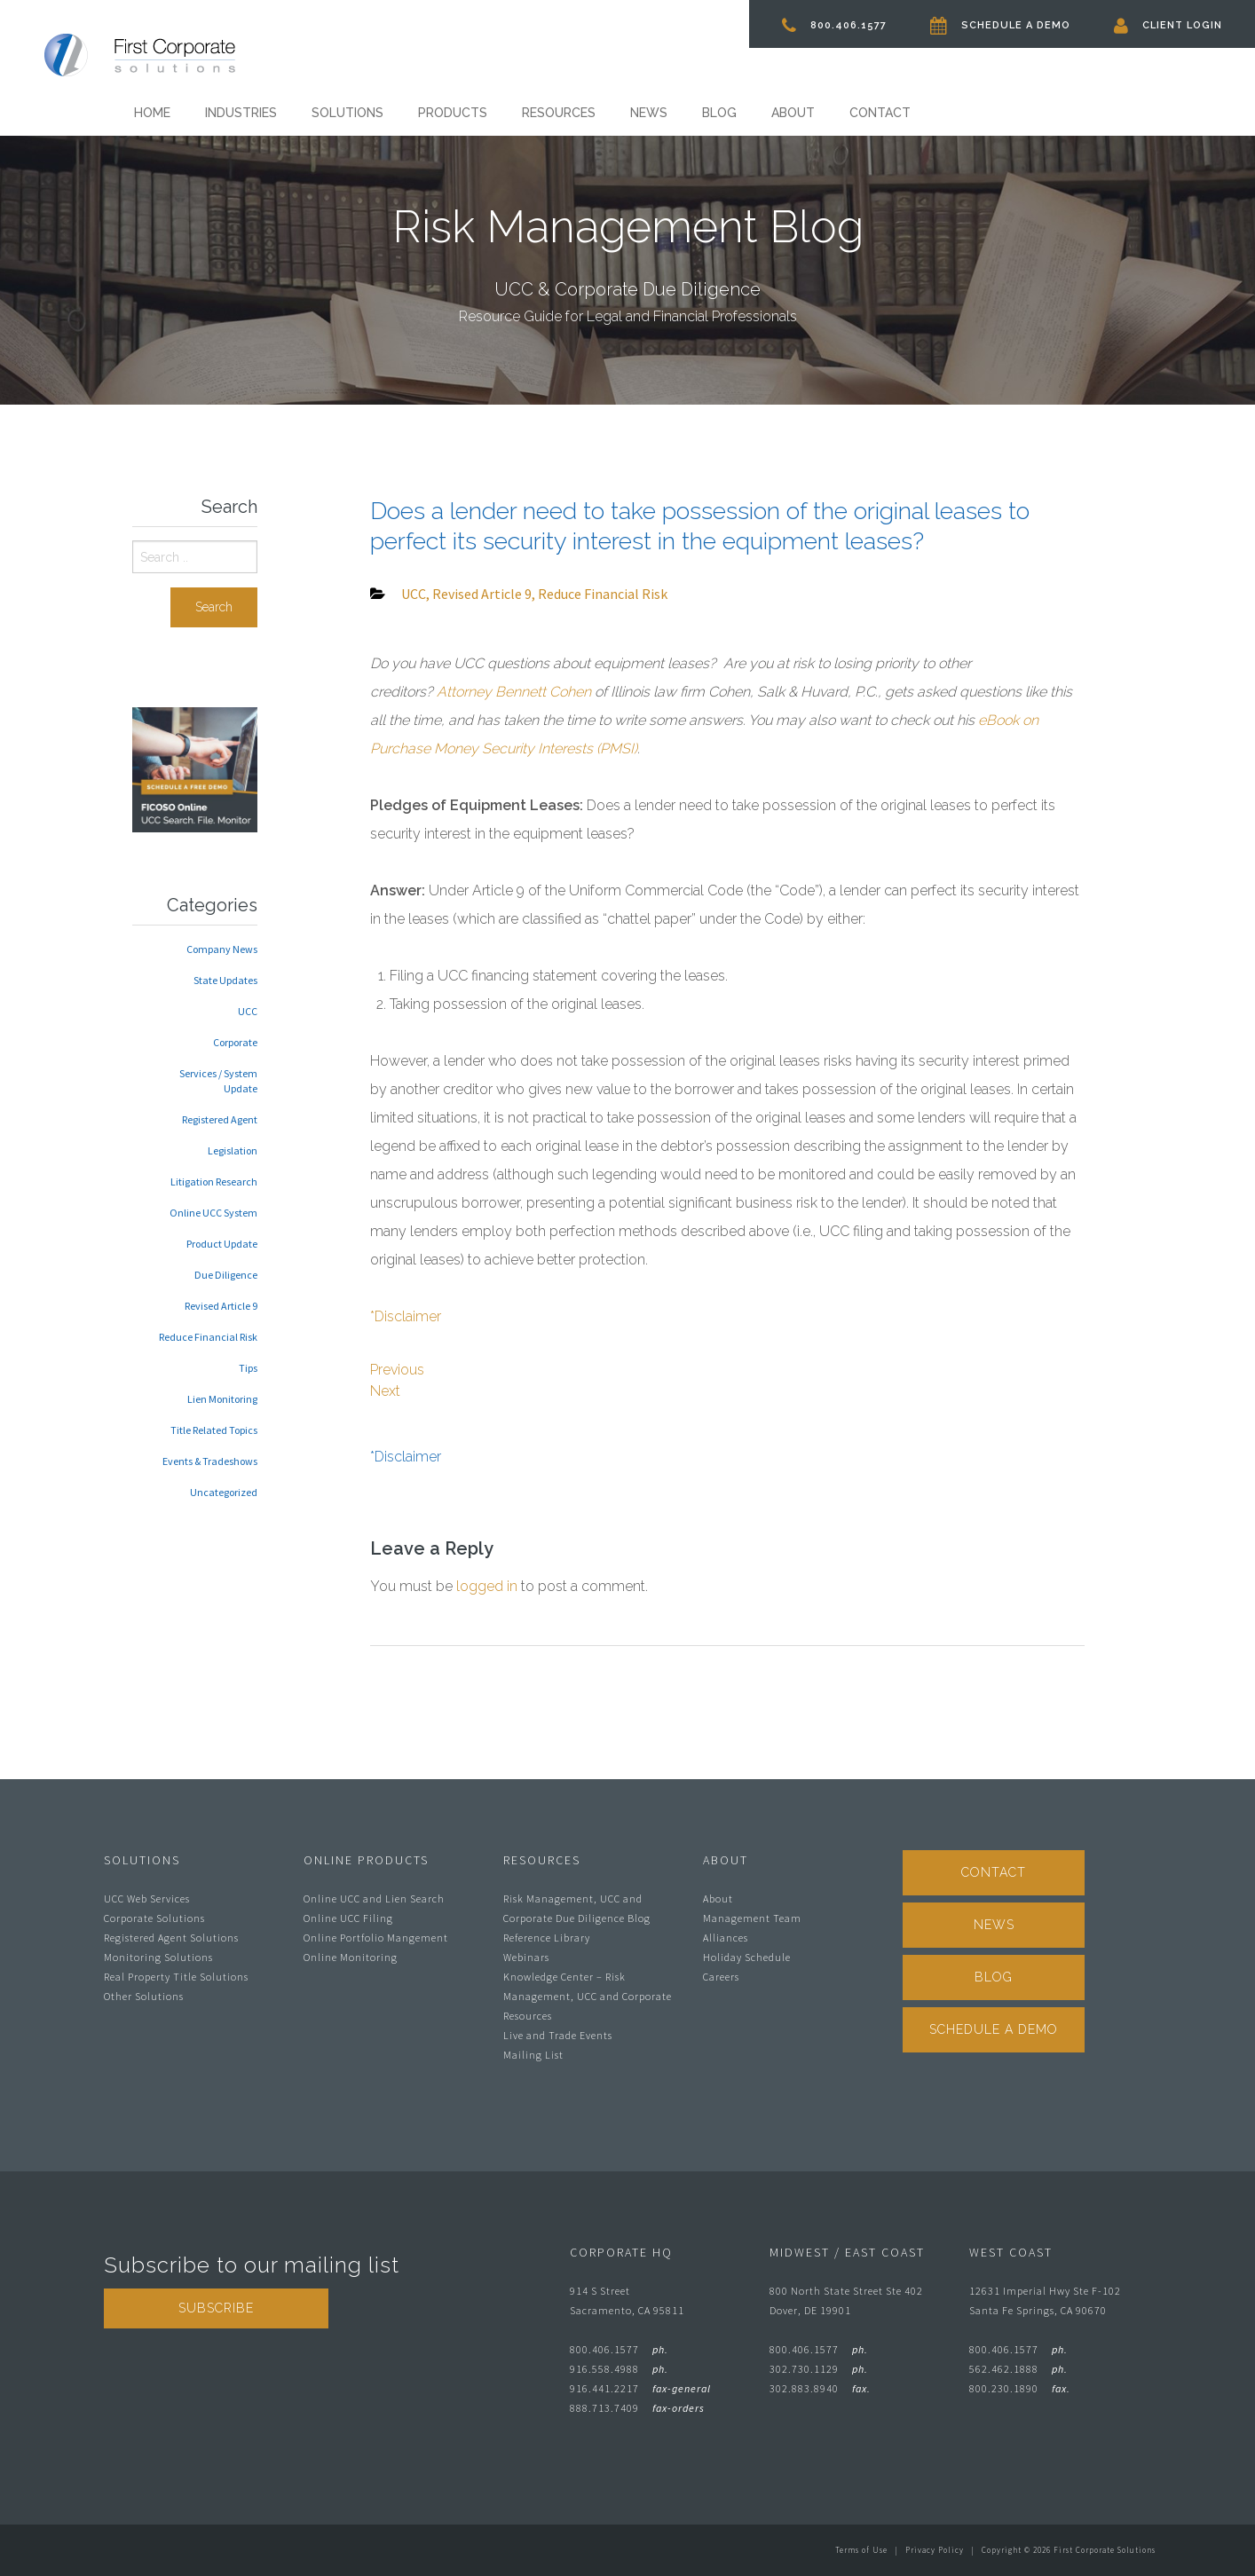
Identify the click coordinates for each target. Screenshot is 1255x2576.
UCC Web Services (147, 1898)
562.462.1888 (1018, 2368)
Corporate (235, 1042)
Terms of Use (861, 2550)
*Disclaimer (405, 1316)
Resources (559, 113)
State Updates (225, 980)
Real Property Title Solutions (176, 1976)
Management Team (752, 1918)
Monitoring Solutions (158, 1957)
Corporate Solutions (154, 1918)
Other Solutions (144, 1996)
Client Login (1168, 25)
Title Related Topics (213, 1430)
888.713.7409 (637, 2408)
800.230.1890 (1019, 2388)
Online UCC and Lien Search (374, 1898)
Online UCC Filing (348, 1918)
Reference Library (546, 1937)
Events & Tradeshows (209, 1461)
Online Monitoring (351, 1957)
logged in (486, 1586)
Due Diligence (225, 1274)
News (648, 113)
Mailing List (533, 2054)
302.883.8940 (820, 2388)
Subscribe (216, 2308)
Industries (241, 113)
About (793, 113)
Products (452, 113)
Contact (880, 113)
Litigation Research (213, 1181)
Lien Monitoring (222, 1399)
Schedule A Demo (1000, 25)
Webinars (526, 1957)
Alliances (725, 1937)
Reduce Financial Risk (208, 1336)
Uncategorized (223, 1492)
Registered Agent (219, 1119)
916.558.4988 (619, 2368)
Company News (221, 949)
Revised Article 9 (221, 1305)
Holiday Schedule (747, 1957)
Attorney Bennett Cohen (514, 691)
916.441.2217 (640, 2388)
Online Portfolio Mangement (376, 1937)
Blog (719, 113)
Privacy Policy (934, 2550)
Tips (248, 1368)
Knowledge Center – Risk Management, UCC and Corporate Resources (587, 1996)
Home (152, 113)
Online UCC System (213, 1212)
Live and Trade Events (557, 2035)
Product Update (221, 1243)
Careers (721, 1976)
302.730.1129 (819, 2368)
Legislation (232, 1150)
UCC (247, 1011)
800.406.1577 (834, 25)
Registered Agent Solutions (171, 1937)
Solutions (347, 113)
